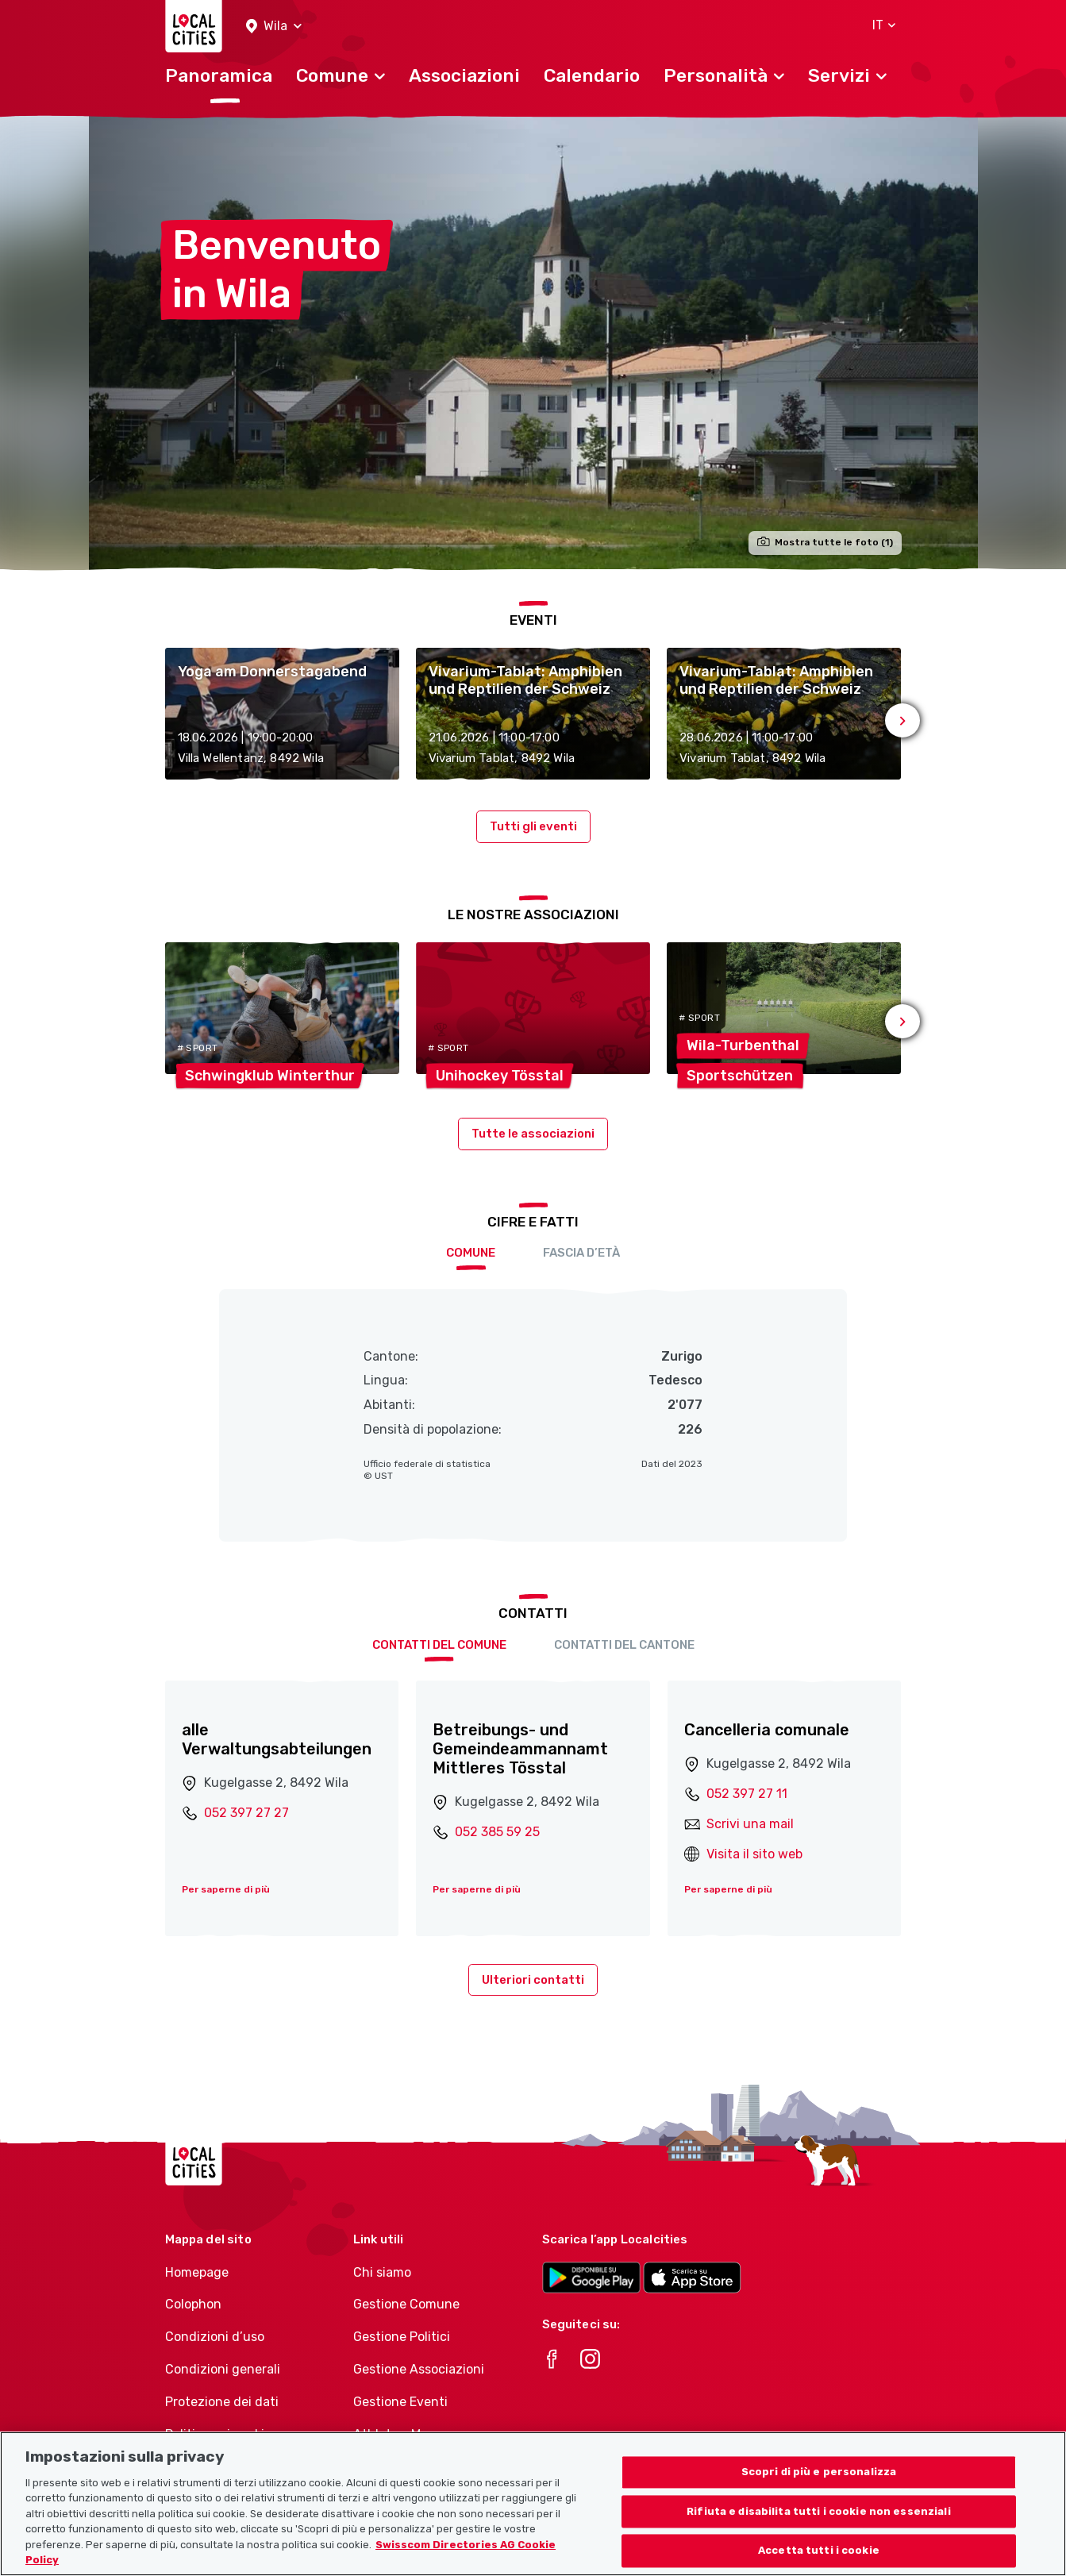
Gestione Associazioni (418, 2369)
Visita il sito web (754, 1854)
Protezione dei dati (222, 2401)
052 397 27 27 (246, 1812)
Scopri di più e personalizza (819, 2473)
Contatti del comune (439, 1645)
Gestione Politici (401, 2336)
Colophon (193, 2304)
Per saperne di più (226, 1889)
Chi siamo (382, 2272)
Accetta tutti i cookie (818, 2552)
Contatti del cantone (624, 1645)
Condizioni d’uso (214, 2336)
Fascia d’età (581, 1253)
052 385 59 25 (497, 1831)
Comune (470, 1253)
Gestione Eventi (400, 2401)
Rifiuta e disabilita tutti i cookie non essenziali (819, 2512)
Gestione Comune (406, 2304)
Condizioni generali (222, 2369)
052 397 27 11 (746, 1793)
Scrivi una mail (750, 1823)
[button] (274, 26)
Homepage (197, 2272)
